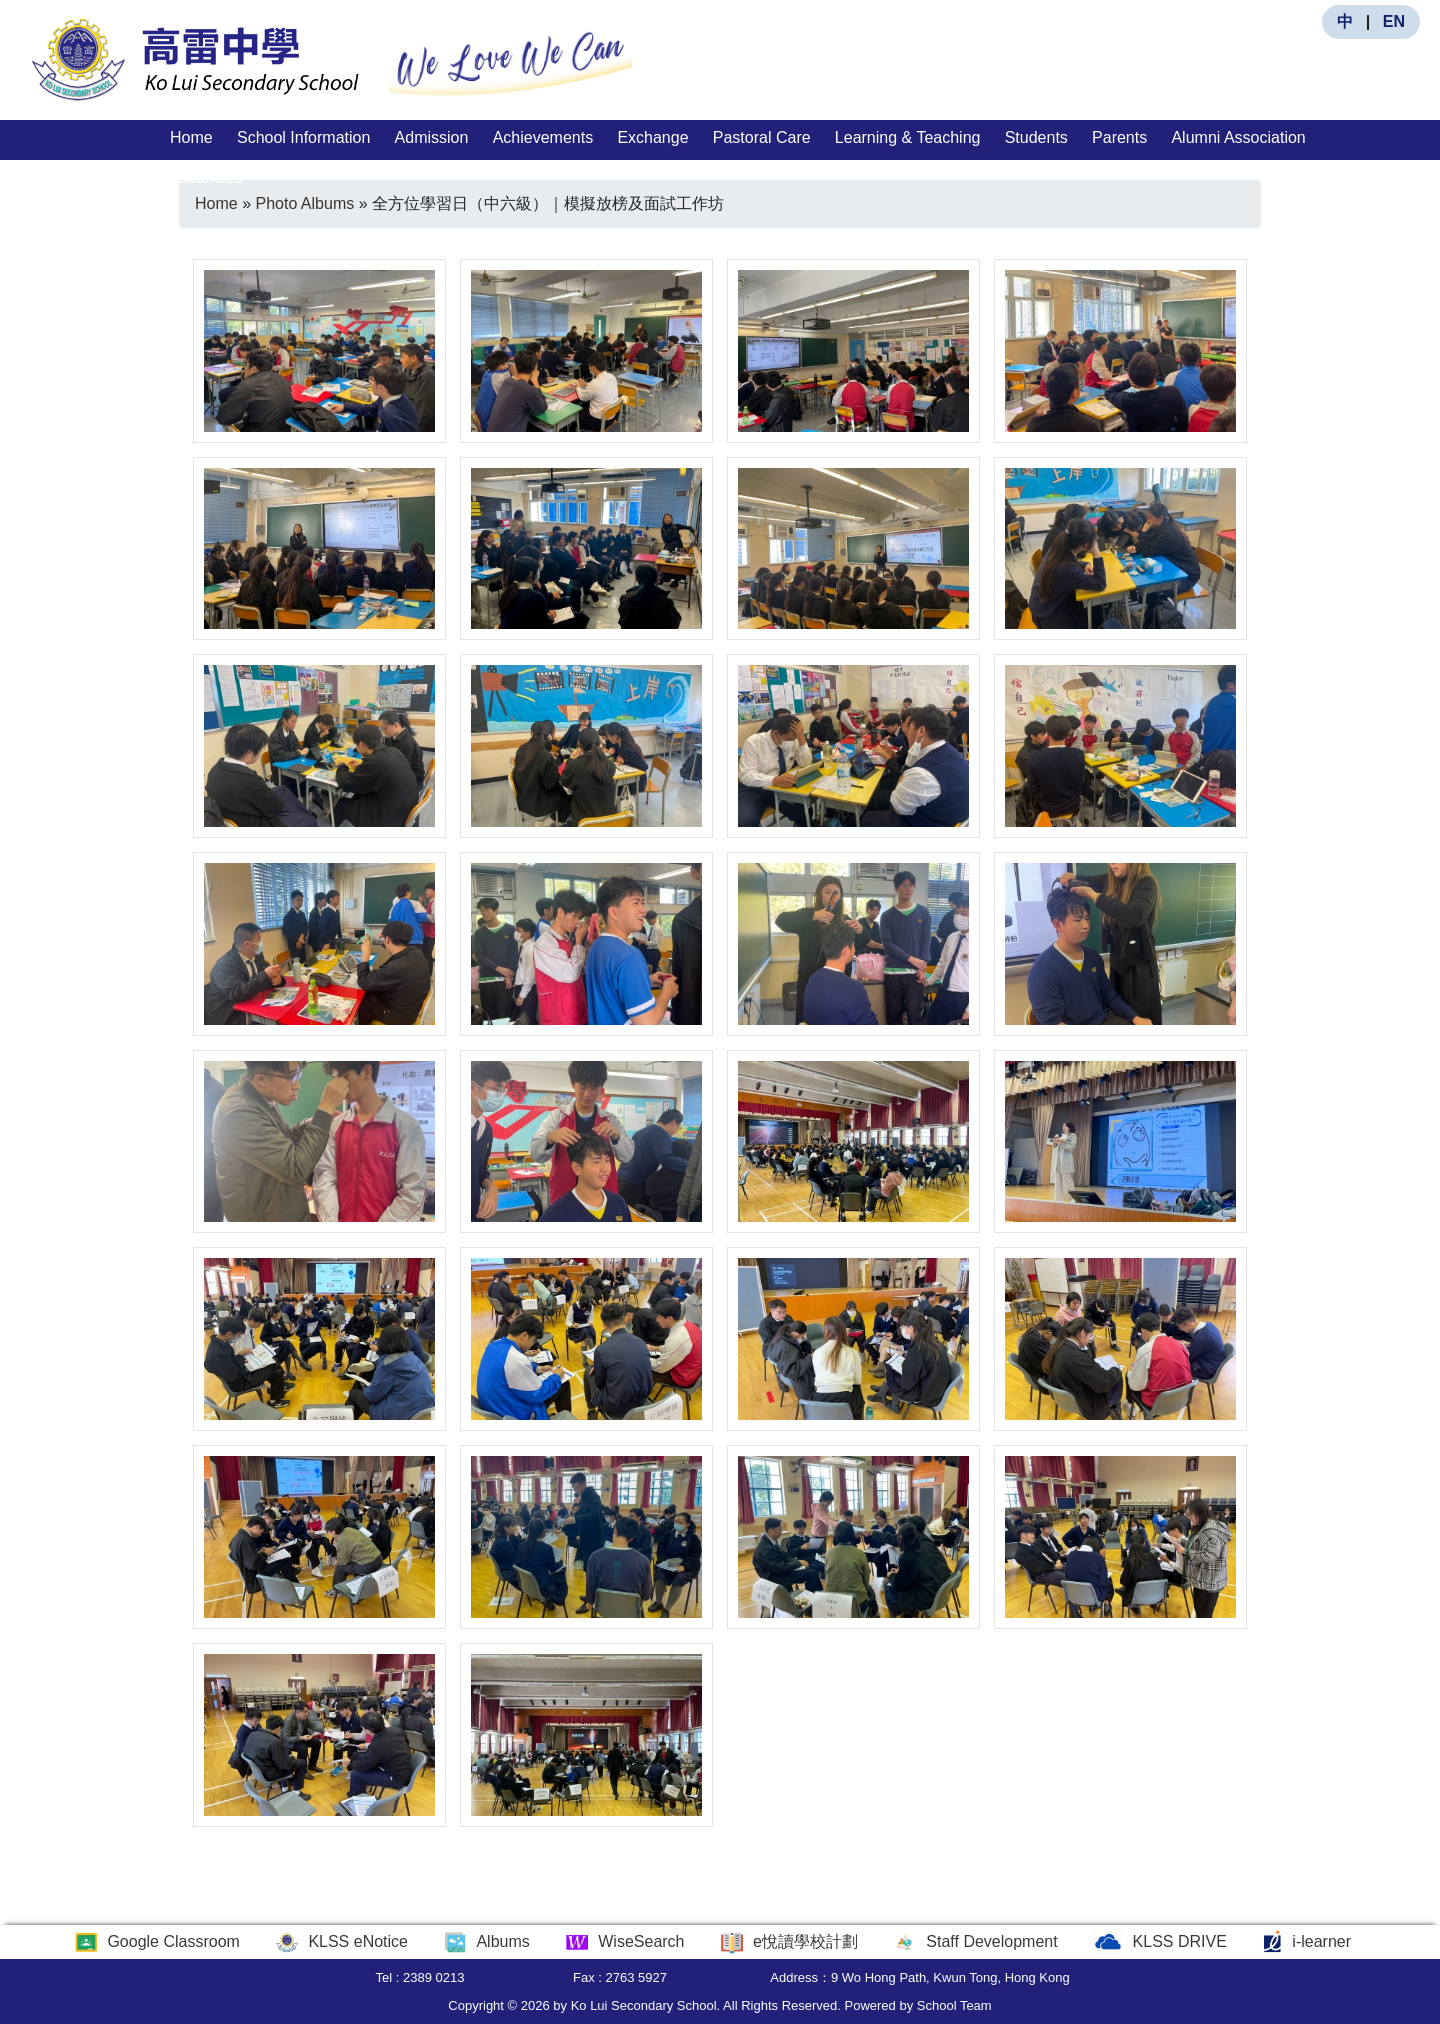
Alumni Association (1238, 137)
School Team (954, 2005)
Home (191, 137)
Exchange (652, 137)
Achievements (543, 137)
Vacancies (206, 177)
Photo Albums (304, 203)
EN (1394, 21)
